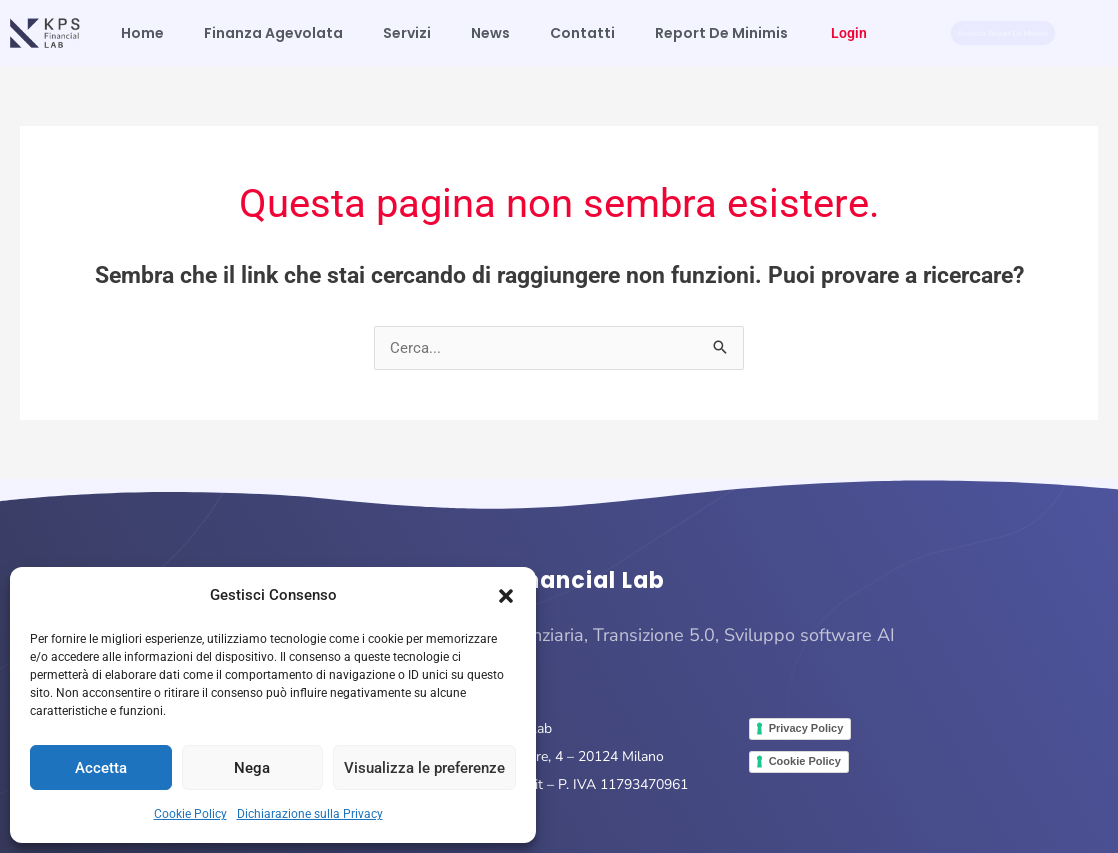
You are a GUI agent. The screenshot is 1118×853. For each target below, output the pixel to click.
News (490, 33)
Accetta (101, 768)
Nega (252, 768)
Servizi (407, 33)
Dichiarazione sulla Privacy (310, 814)
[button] (506, 596)
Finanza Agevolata (273, 33)
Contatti (582, 33)
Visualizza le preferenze (424, 768)
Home (142, 33)
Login (849, 33)
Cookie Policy (190, 814)
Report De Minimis (721, 33)
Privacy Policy (806, 728)
